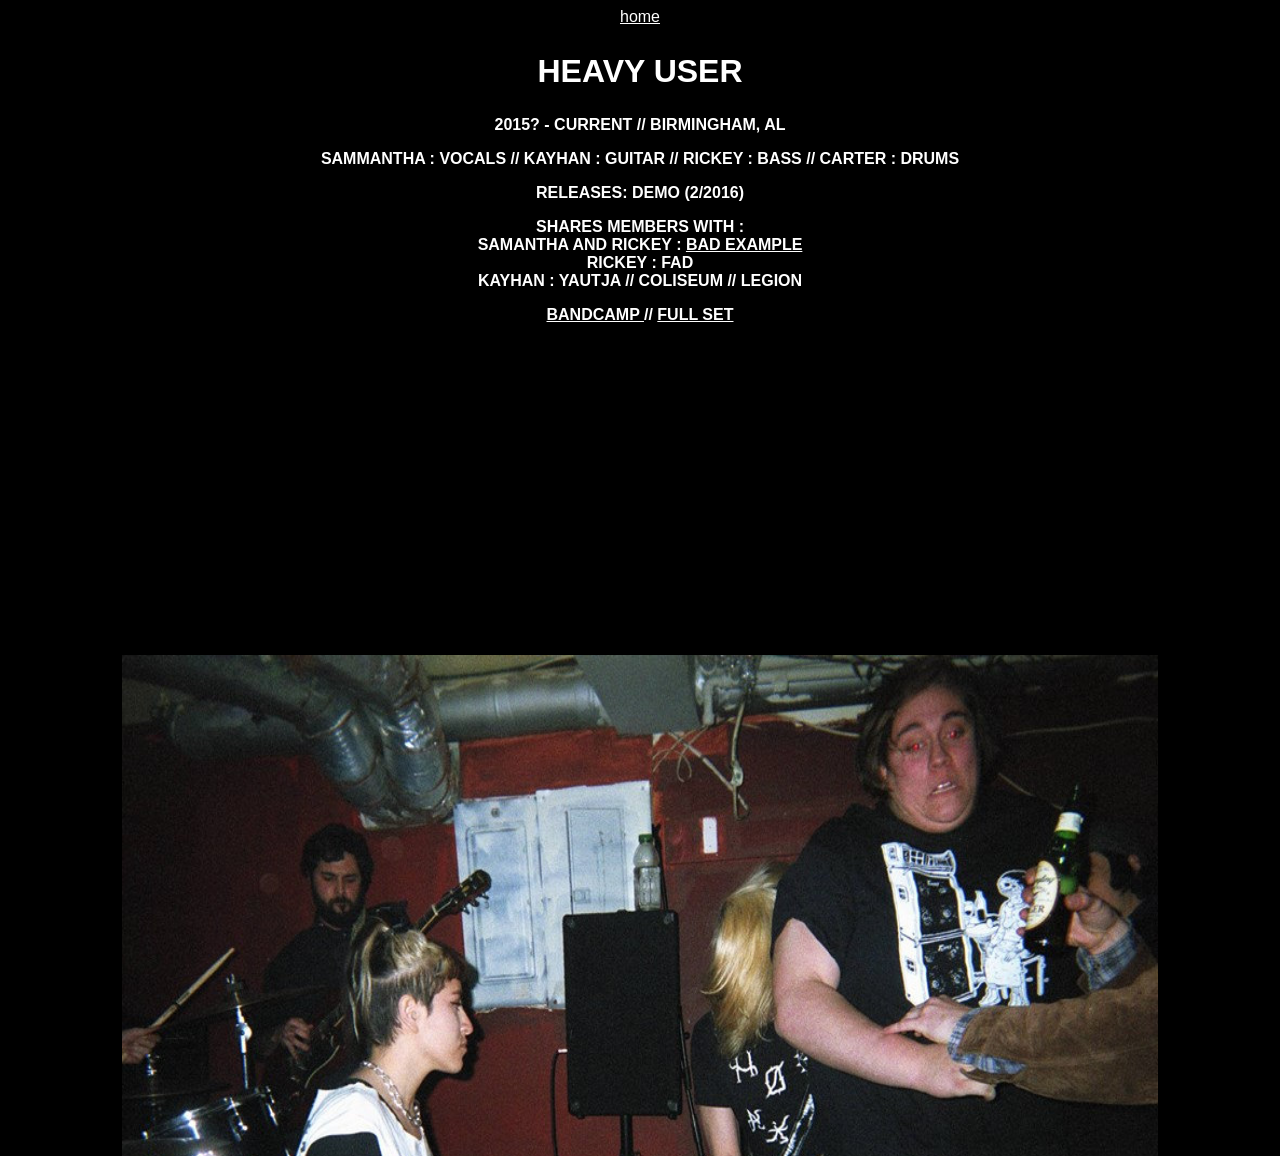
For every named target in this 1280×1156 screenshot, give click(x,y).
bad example (744, 244)
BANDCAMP (595, 314)
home (640, 16)
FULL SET (695, 314)
